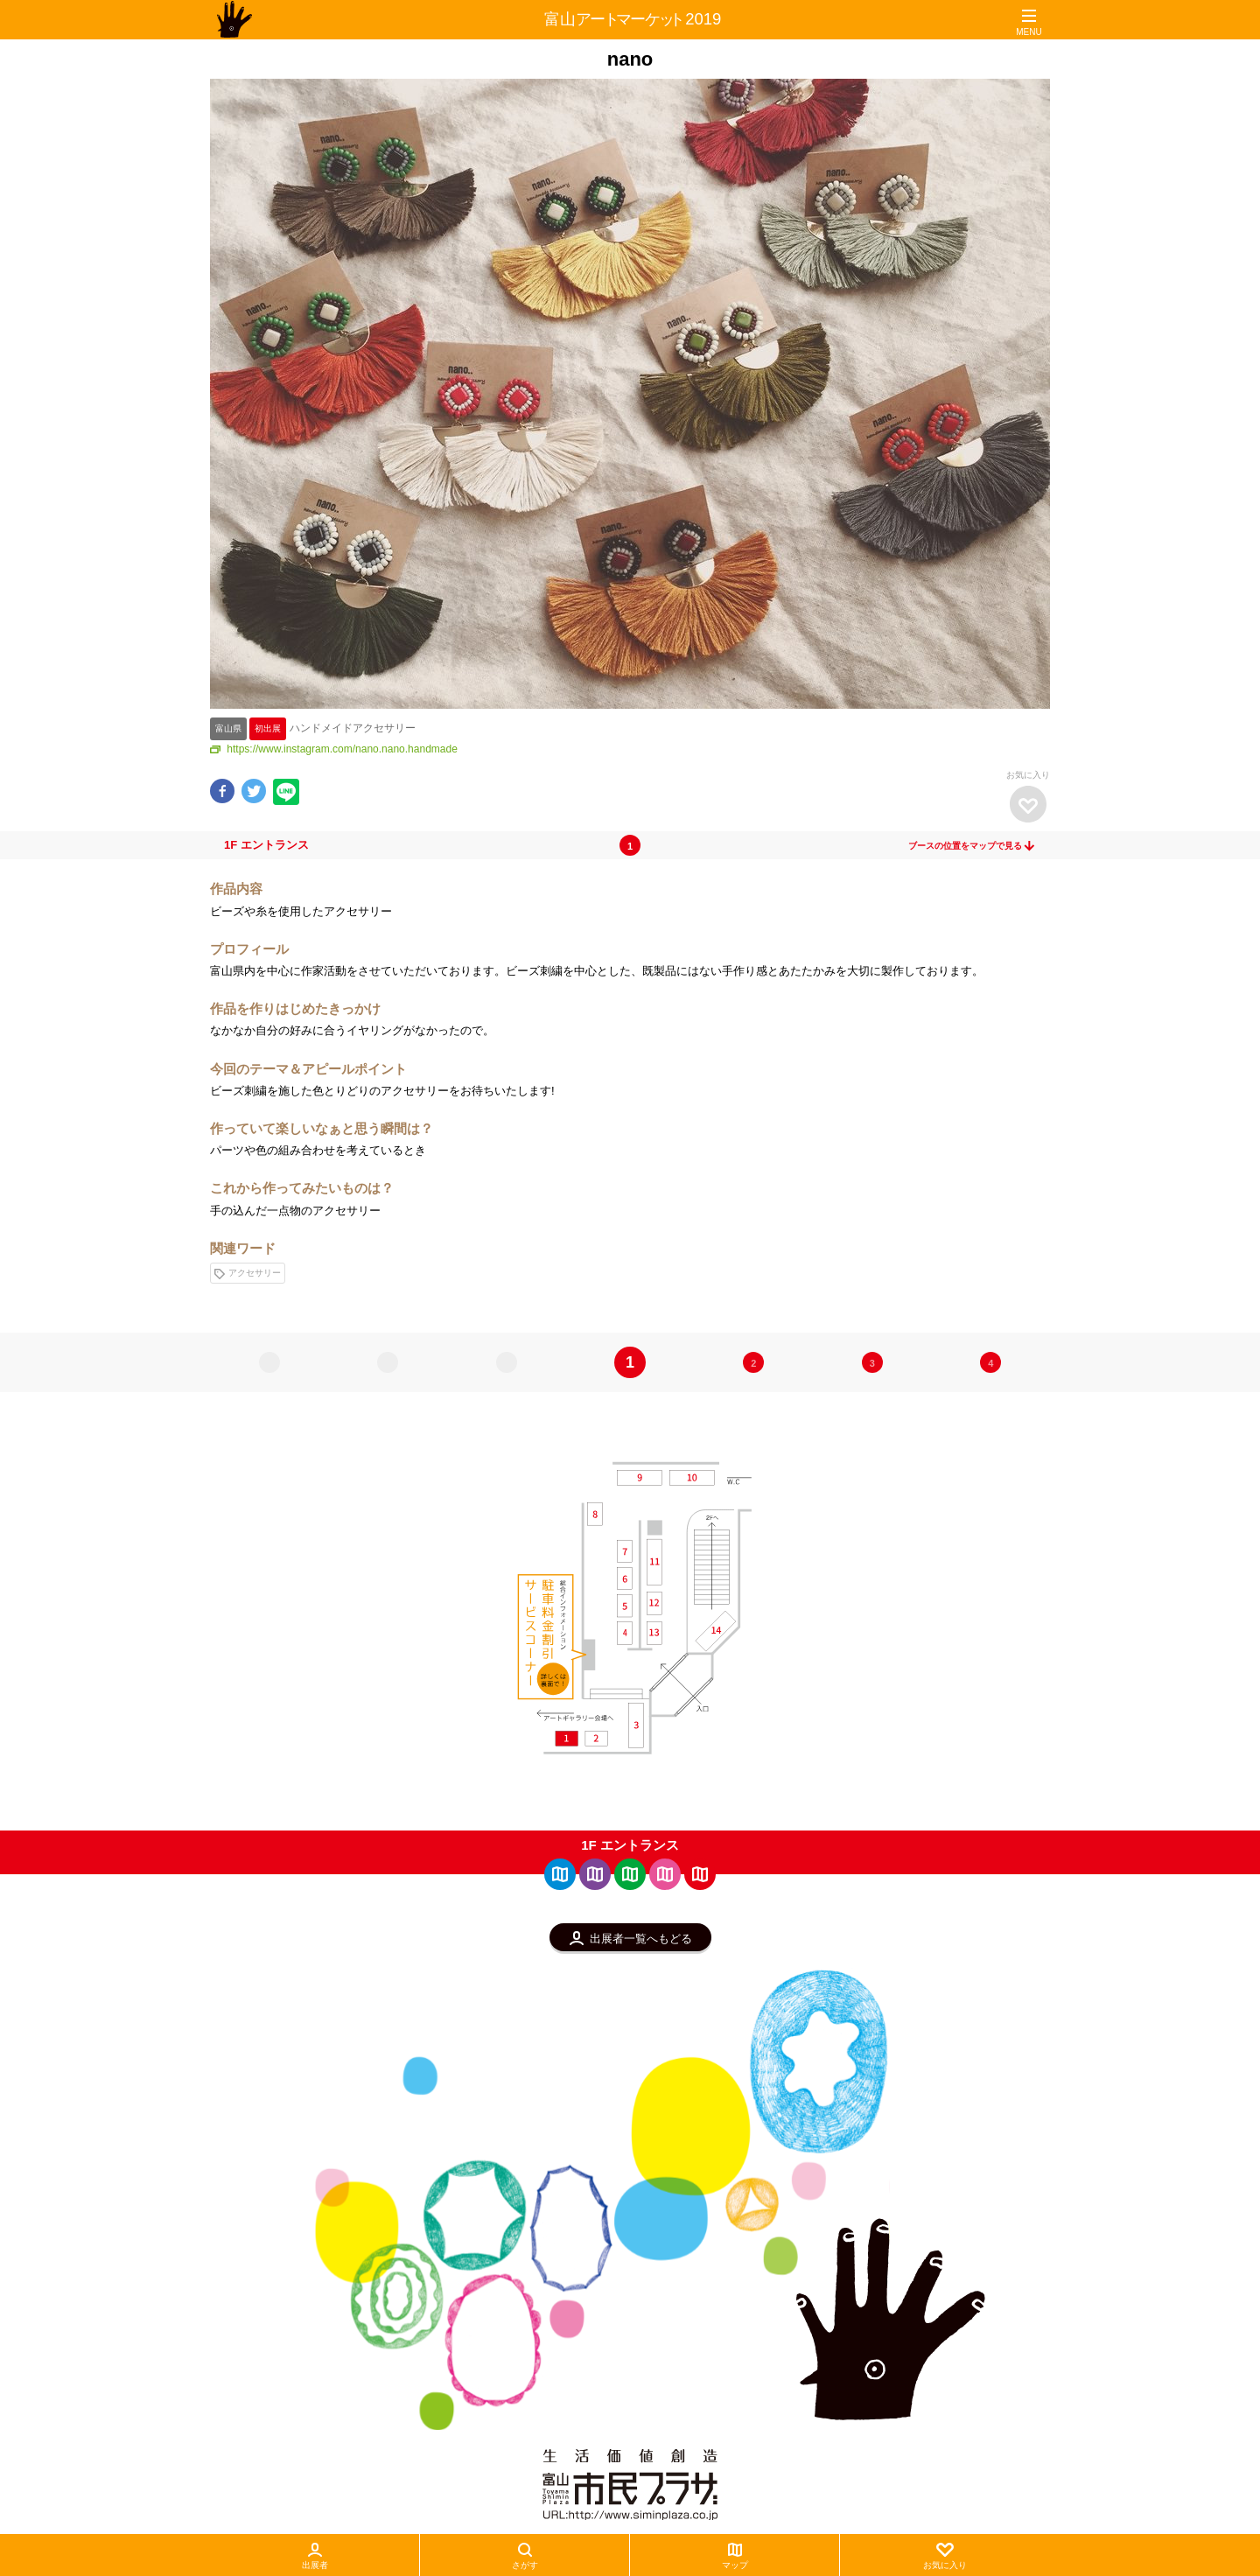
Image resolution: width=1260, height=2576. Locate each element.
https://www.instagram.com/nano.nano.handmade (334, 749)
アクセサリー (247, 1273)
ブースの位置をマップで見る (972, 845)
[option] (630, 394)
